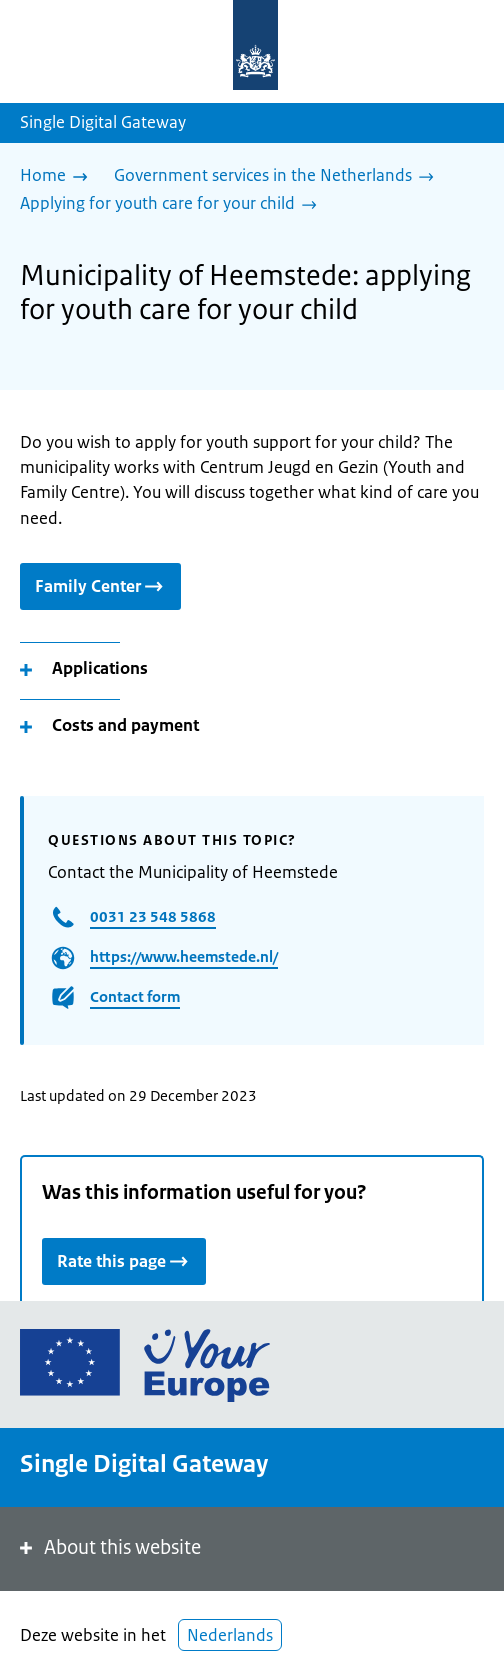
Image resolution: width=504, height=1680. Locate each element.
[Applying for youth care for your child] (173, 205)
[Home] (59, 177)
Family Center (100, 585)
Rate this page (124, 1260)
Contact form (135, 996)
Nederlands (230, 1635)
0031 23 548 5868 (153, 916)
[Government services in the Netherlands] (279, 177)
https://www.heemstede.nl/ (184, 956)
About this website (108, 1547)
